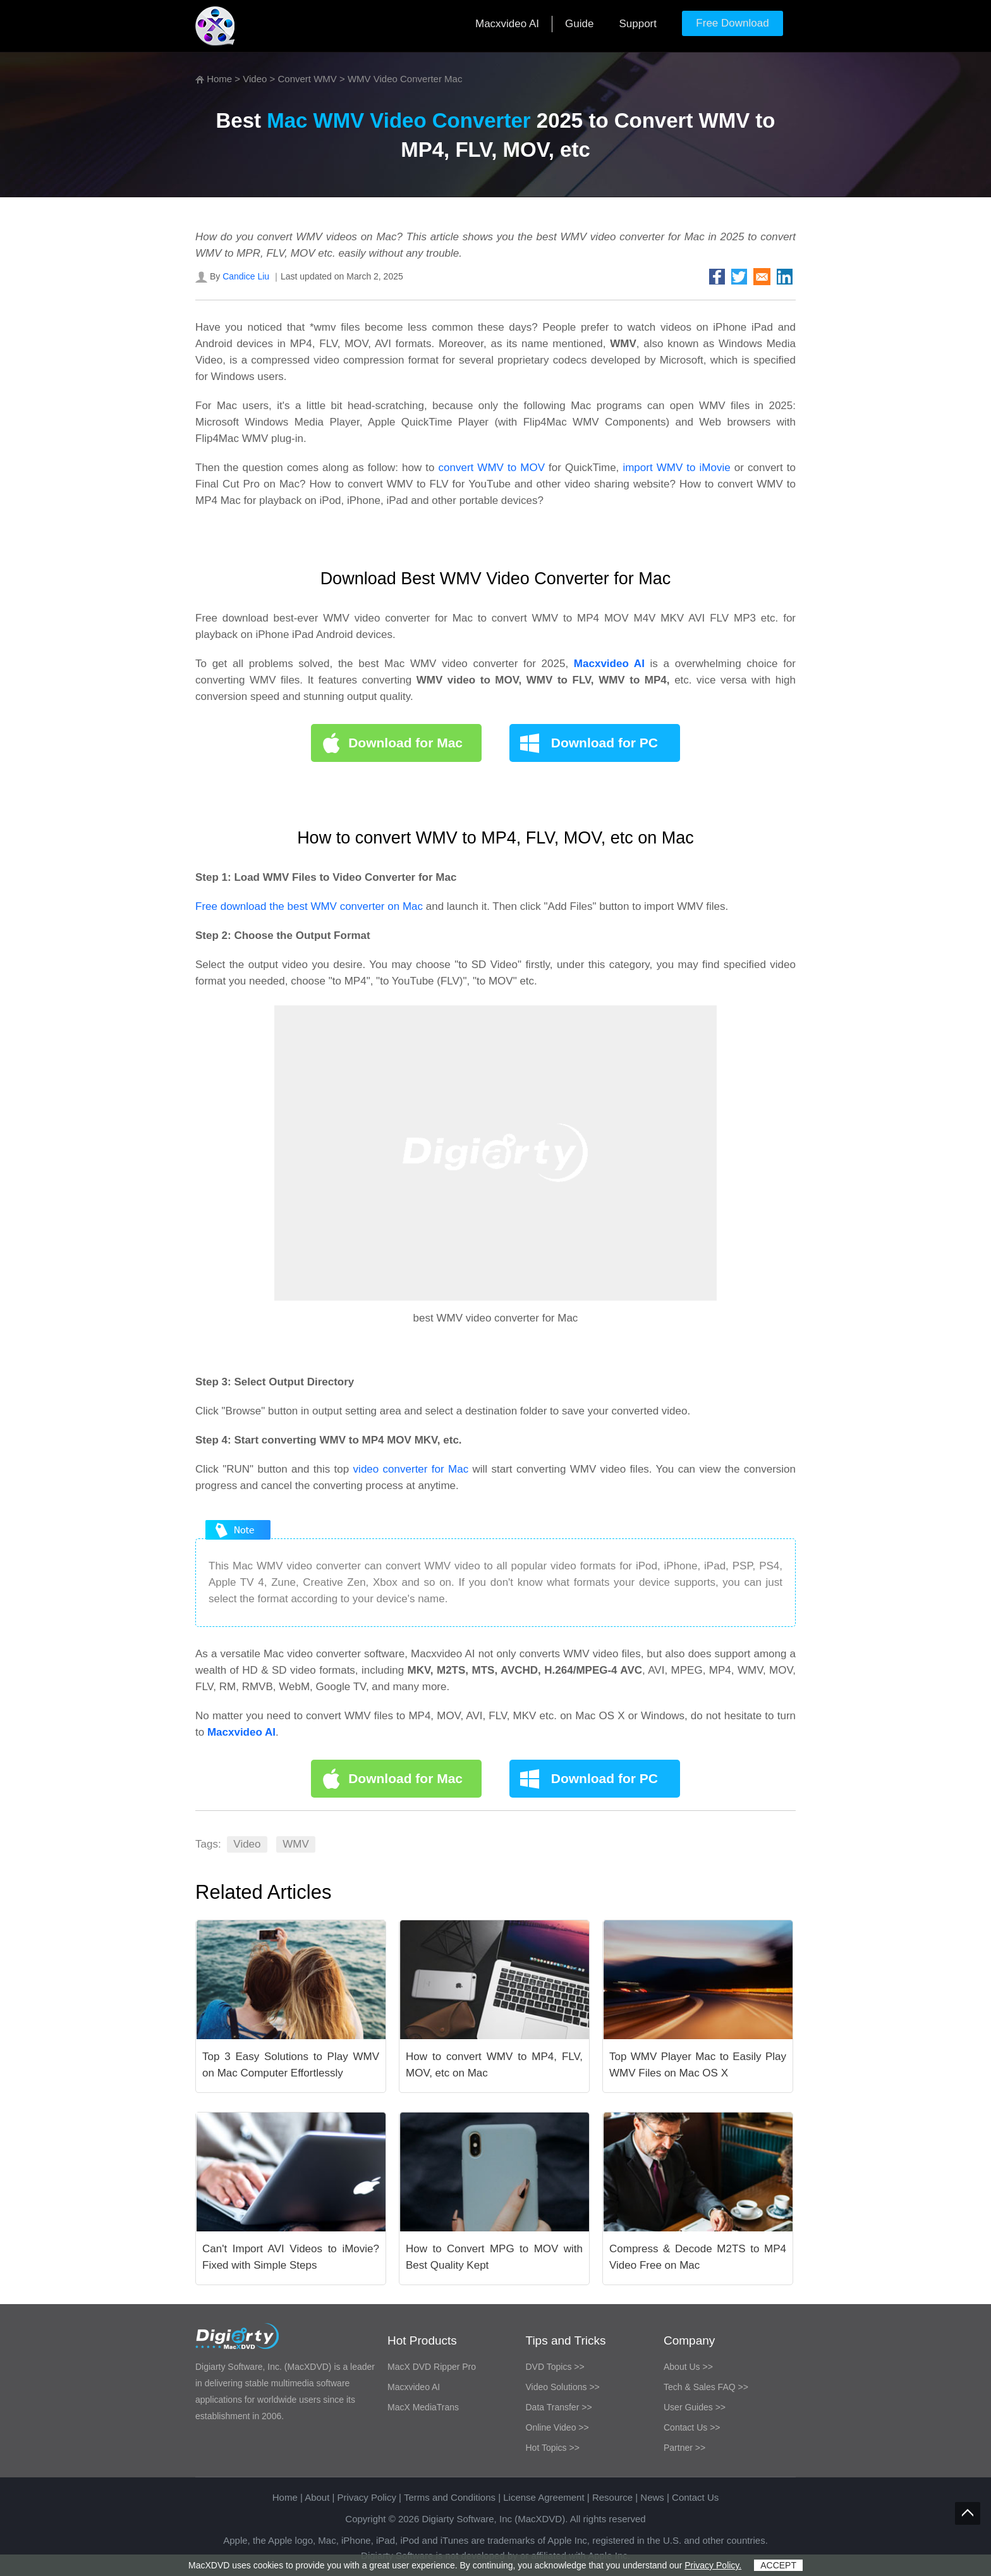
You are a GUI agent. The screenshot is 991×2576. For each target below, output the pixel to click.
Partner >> (684, 2448)
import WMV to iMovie (676, 468)
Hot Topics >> (553, 2448)
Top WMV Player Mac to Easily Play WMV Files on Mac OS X (697, 2065)
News (652, 2497)
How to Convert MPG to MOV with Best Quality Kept (494, 2257)
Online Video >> (557, 2427)
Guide (579, 24)
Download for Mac (405, 742)
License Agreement (543, 2497)
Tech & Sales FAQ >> (706, 2387)
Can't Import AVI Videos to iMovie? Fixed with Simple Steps (290, 2257)
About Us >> (688, 2367)
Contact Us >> (692, 2427)
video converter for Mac (411, 1469)
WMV (296, 1844)
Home (219, 78)
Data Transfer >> (559, 2407)
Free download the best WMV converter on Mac (309, 906)
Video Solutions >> (563, 2387)
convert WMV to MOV (492, 468)
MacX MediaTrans (423, 2407)
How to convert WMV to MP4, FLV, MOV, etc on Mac (494, 2065)
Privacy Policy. (712, 2565)
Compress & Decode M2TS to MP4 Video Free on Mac (697, 2257)
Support (638, 24)
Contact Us (695, 2497)
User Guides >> (695, 2407)
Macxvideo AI (507, 24)
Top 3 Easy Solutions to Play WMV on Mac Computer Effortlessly (290, 2065)
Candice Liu (245, 276)
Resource (612, 2497)
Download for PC (604, 742)
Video (255, 78)
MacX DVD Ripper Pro (431, 2367)
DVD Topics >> (555, 2367)
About (317, 2497)
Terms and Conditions (449, 2497)
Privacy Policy (366, 2497)
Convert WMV (307, 78)
